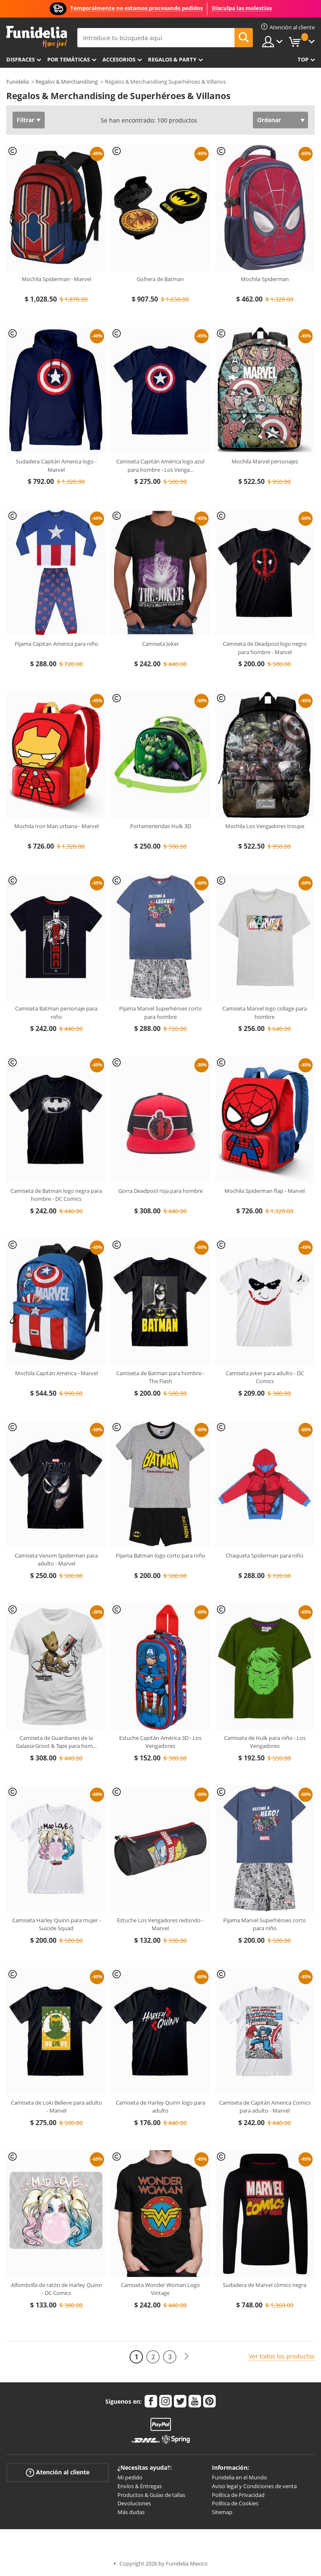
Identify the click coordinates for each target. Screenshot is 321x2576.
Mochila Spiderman (265, 279)
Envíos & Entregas (139, 2486)
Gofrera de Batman (160, 279)
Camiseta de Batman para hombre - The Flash (160, 1377)
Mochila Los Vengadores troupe (264, 826)
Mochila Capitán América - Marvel (56, 1373)
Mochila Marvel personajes (265, 461)
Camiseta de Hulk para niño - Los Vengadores (265, 1742)
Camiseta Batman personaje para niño (56, 1013)
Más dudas (131, 2512)
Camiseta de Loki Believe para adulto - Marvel (56, 2107)
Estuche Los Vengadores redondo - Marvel (160, 1924)
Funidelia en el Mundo (239, 2477)
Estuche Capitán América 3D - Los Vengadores (160, 1742)
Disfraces (20, 59)
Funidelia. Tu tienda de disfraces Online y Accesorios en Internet (36, 37)
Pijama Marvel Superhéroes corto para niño (264, 1924)
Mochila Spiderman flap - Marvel (264, 1191)
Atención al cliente (57, 2472)
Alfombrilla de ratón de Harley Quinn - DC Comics (56, 2289)
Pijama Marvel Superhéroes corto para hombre (160, 1013)
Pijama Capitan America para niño (56, 643)
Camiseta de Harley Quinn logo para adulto (160, 2107)
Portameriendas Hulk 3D (160, 826)
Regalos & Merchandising (67, 81)
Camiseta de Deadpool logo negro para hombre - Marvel (265, 648)
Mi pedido (130, 2477)
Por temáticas (68, 59)
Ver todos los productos (282, 2356)
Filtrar (25, 120)
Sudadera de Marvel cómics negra (264, 2285)
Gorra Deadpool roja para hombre (160, 1191)
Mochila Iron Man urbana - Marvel (56, 826)
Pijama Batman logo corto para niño (160, 1555)
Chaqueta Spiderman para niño (264, 1555)
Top (303, 59)
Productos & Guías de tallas (151, 2495)
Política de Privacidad (238, 2495)
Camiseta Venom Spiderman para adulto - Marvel (56, 1560)
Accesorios (118, 59)
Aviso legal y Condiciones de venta (254, 2486)
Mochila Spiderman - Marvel (56, 279)
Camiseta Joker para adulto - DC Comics (265, 1377)
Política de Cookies (235, 2503)
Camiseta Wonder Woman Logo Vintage (160, 2289)
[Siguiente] (186, 2357)
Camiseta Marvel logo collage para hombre (264, 1013)
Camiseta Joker (160, 643)
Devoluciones (134, 2503)
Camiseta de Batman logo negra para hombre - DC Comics (56, 1195)
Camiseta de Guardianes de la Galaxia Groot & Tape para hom (56, 1742)
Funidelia (17, 81)
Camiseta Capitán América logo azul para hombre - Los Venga (160, 465)
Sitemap (222, 2512)
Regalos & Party (172, 59)
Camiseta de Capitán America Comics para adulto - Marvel (265, 2107)
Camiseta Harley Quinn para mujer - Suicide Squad (56, 1924)
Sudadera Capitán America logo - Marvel (56, 465)
